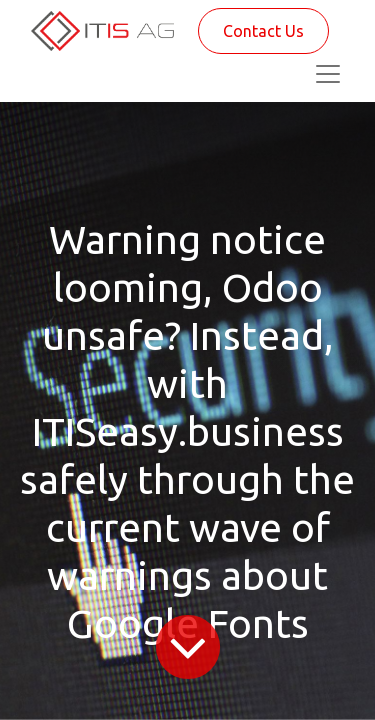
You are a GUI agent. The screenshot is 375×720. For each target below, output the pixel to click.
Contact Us (263, 31)
